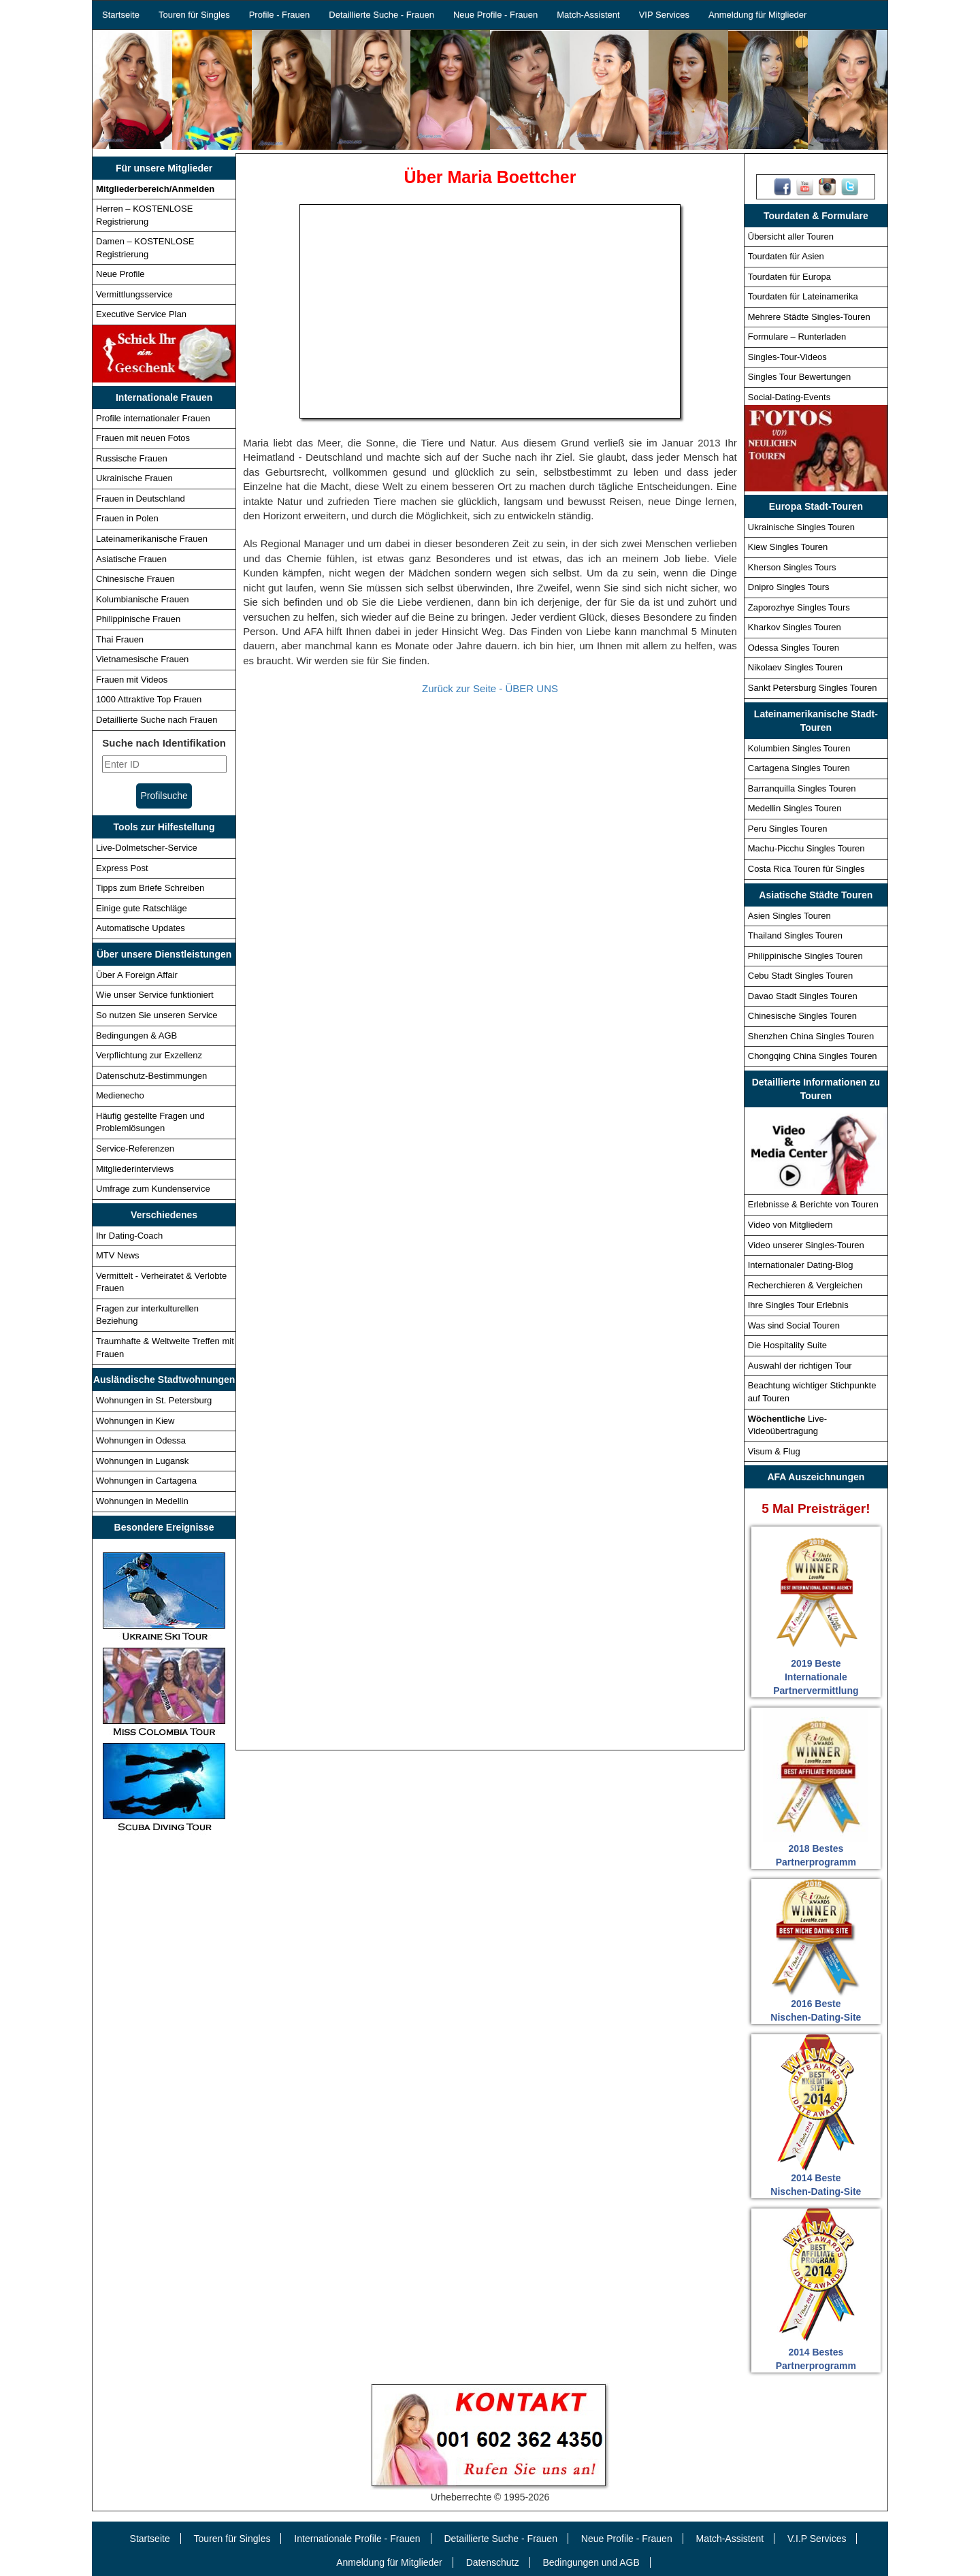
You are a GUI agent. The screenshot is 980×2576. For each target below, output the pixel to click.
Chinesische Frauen (135, 579)
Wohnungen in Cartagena (146, 1481)
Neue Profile (120, 274)
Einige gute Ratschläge (141, 908)
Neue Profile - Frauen (495, 15)
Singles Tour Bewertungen (799, 377)
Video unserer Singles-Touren (806, 1245)
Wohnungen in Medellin (142, 1501)
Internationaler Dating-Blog (800, 1265)
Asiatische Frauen (131, 559)
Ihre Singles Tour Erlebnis (798, 1305)
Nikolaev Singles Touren (795, 667)
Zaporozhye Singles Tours (799, 607)
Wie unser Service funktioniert (155, 995)
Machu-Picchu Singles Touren (806, 848)
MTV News (118, 1255)
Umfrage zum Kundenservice (153, 1189)
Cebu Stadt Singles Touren (800, 976)
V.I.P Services (816, 2538)
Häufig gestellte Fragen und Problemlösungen (150, 1122)
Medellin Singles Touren (795, 808)
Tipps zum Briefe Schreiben (150, 888)
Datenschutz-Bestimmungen (151, 1076)
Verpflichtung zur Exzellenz (149, 1055)
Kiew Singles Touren (788, 547)
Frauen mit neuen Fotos (143, 438)
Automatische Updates (140, 928)
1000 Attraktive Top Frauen (148, 699)
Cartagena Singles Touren (799, 768)
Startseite (121, 15)
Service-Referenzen (135, 1148)
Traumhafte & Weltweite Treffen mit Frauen (165, 1347)
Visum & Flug (774, 1451)
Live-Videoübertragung (787, 1425)
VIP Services (664, 15)
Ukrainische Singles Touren (801, 527)
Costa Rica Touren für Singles (806, 869)
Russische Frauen (131, 458)
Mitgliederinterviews (135, 1169)
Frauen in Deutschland (140, 498)
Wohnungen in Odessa (141, 1440)
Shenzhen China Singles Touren (811, 1036)
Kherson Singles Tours (792, 567)
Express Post (122, 868)
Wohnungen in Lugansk (142, 1461)
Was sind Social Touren (794, 1325)
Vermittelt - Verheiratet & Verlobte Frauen (161, 1282)
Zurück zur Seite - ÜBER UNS (490, 688)
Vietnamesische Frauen (142, 659)
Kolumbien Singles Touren (799, 748)
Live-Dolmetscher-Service (146, 848)
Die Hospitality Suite (787, 1345)
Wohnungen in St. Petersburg (154, 1400)
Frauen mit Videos (131, 679)
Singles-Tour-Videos (787, 357)
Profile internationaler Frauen (153, 418)
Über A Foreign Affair (137, 975)
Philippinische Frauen (138, 619)
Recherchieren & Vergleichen (805, 1285)
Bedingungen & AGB (136, 1035)
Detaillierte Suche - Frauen (381, 15)
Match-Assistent (588, 15)
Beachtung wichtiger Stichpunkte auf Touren (812, 1391)
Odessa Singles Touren (793, 647)
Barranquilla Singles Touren (802, 788)
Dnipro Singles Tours (789, 587)
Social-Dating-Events (789, 397)
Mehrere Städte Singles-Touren (809, 317)
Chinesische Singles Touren (802, 1016)
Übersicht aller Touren (791, 236)
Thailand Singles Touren (795, 935)
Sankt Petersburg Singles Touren (812, 688)
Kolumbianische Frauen (142, 599)
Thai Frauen (120, 639)
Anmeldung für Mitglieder (757, 15)
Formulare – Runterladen (797, 336)
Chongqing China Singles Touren (812, 1056)
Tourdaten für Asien (786, 256)
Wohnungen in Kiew (135, 1421)
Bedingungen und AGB (590, 2562)
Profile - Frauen (279, 15)
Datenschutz (492, 2562)
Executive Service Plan (141, 314)
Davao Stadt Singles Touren (803, 996)
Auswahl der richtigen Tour (800, 1365)
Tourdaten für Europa (789, 277)
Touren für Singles (194, 15)
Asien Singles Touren (789, 916)
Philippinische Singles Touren (805, 956)
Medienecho (120, 1095)
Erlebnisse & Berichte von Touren (813, 1204)
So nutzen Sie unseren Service (157, 1015)
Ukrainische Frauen (134, 478)
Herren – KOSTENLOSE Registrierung (144, 215)
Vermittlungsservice (134, 294)
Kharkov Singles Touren (794, 627)
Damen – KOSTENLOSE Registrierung (145, 247)
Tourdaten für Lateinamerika (803, 296)
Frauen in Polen (127, 518)
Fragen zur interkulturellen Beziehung (147, 1314)
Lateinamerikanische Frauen (152, 539)
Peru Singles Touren (788, 829)
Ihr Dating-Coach (129, 1235)
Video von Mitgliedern (790, 1225)
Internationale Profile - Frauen (357, 2538)
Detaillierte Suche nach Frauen (157, 720)
